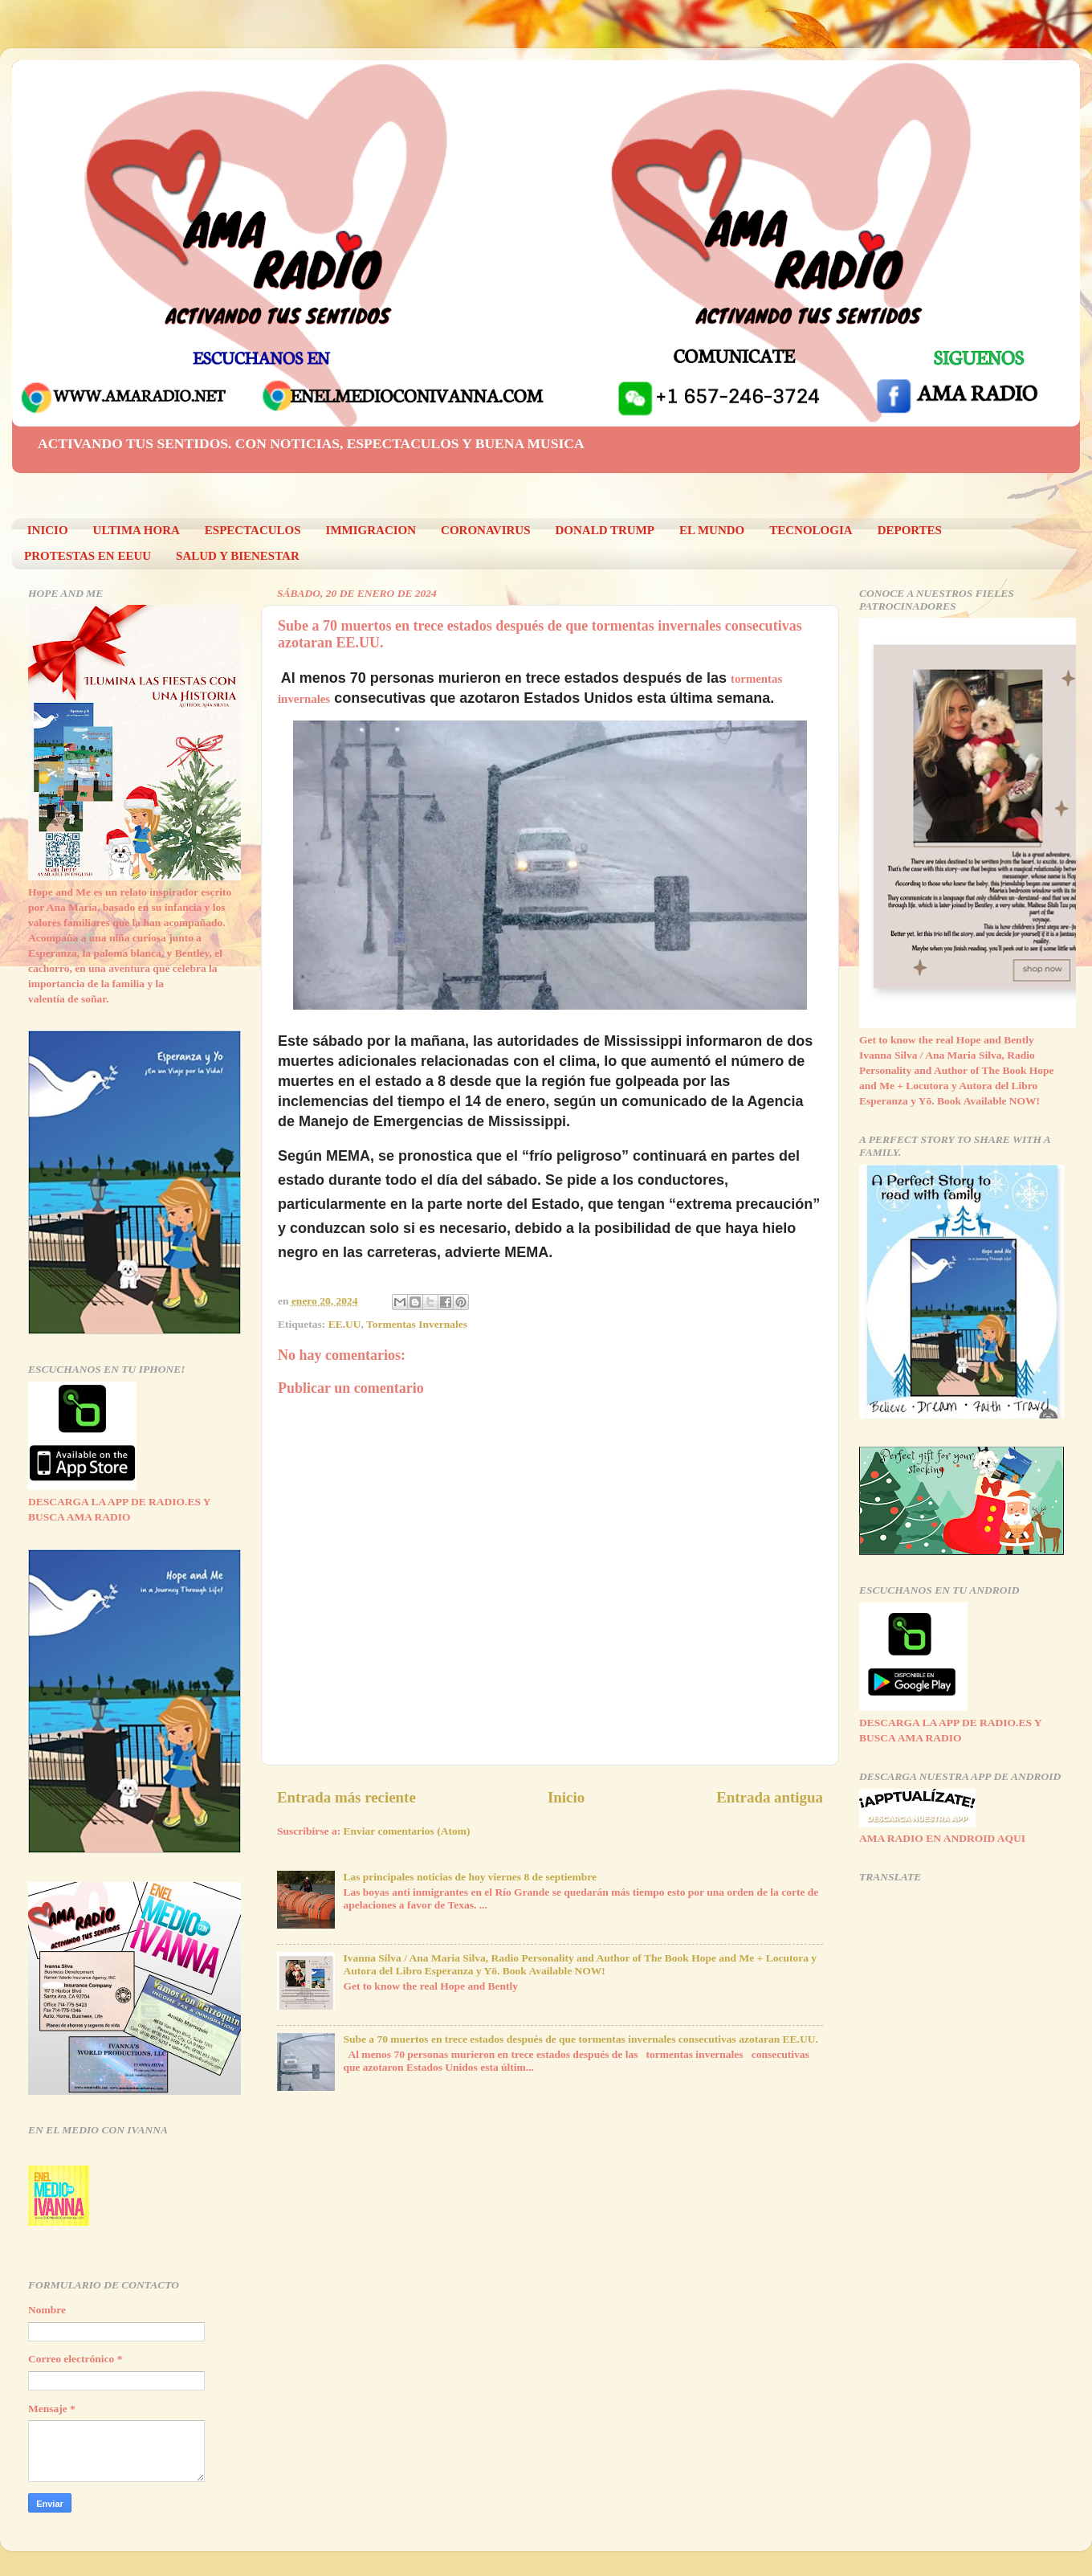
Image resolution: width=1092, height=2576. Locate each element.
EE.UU (344, 1324)
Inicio (566, 1797)
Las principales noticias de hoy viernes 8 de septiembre (470, 1877)
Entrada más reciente (346, 1797)
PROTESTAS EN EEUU (87, 555)
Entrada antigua (769, 1797)
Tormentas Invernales (416, 1324)
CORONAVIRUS (485, 530)
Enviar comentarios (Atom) (407, 1831)
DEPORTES (910, 530)
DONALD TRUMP (605, 530)
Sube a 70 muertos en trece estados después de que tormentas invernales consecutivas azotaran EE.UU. (580, 2039)
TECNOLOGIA (810, 530)
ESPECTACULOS (253, 530)
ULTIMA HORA (136, 530)
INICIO (47, 530)
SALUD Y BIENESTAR (237, 555)
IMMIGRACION (371, 530)
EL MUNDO (711, 530)
